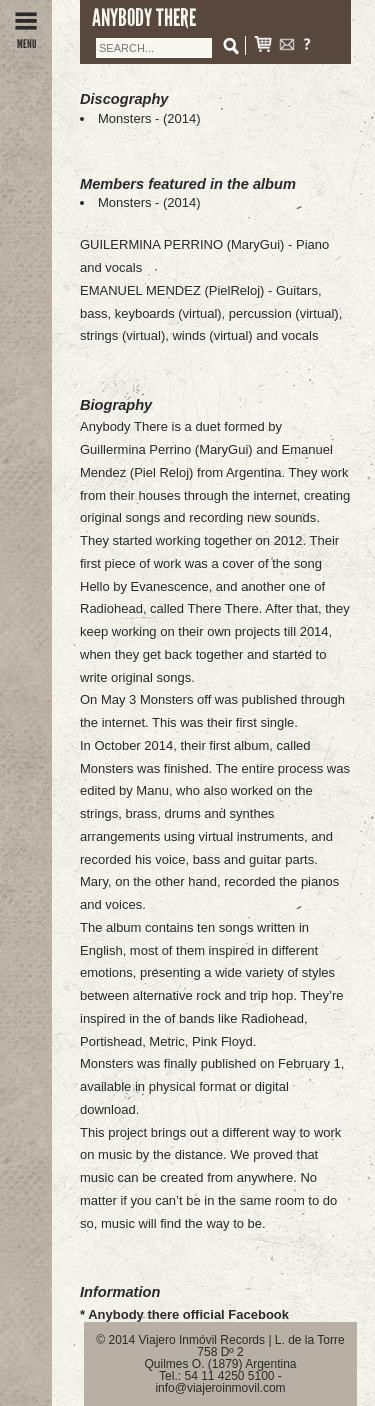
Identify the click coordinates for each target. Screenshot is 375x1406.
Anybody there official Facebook (188, 1314)
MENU (26, 38)
